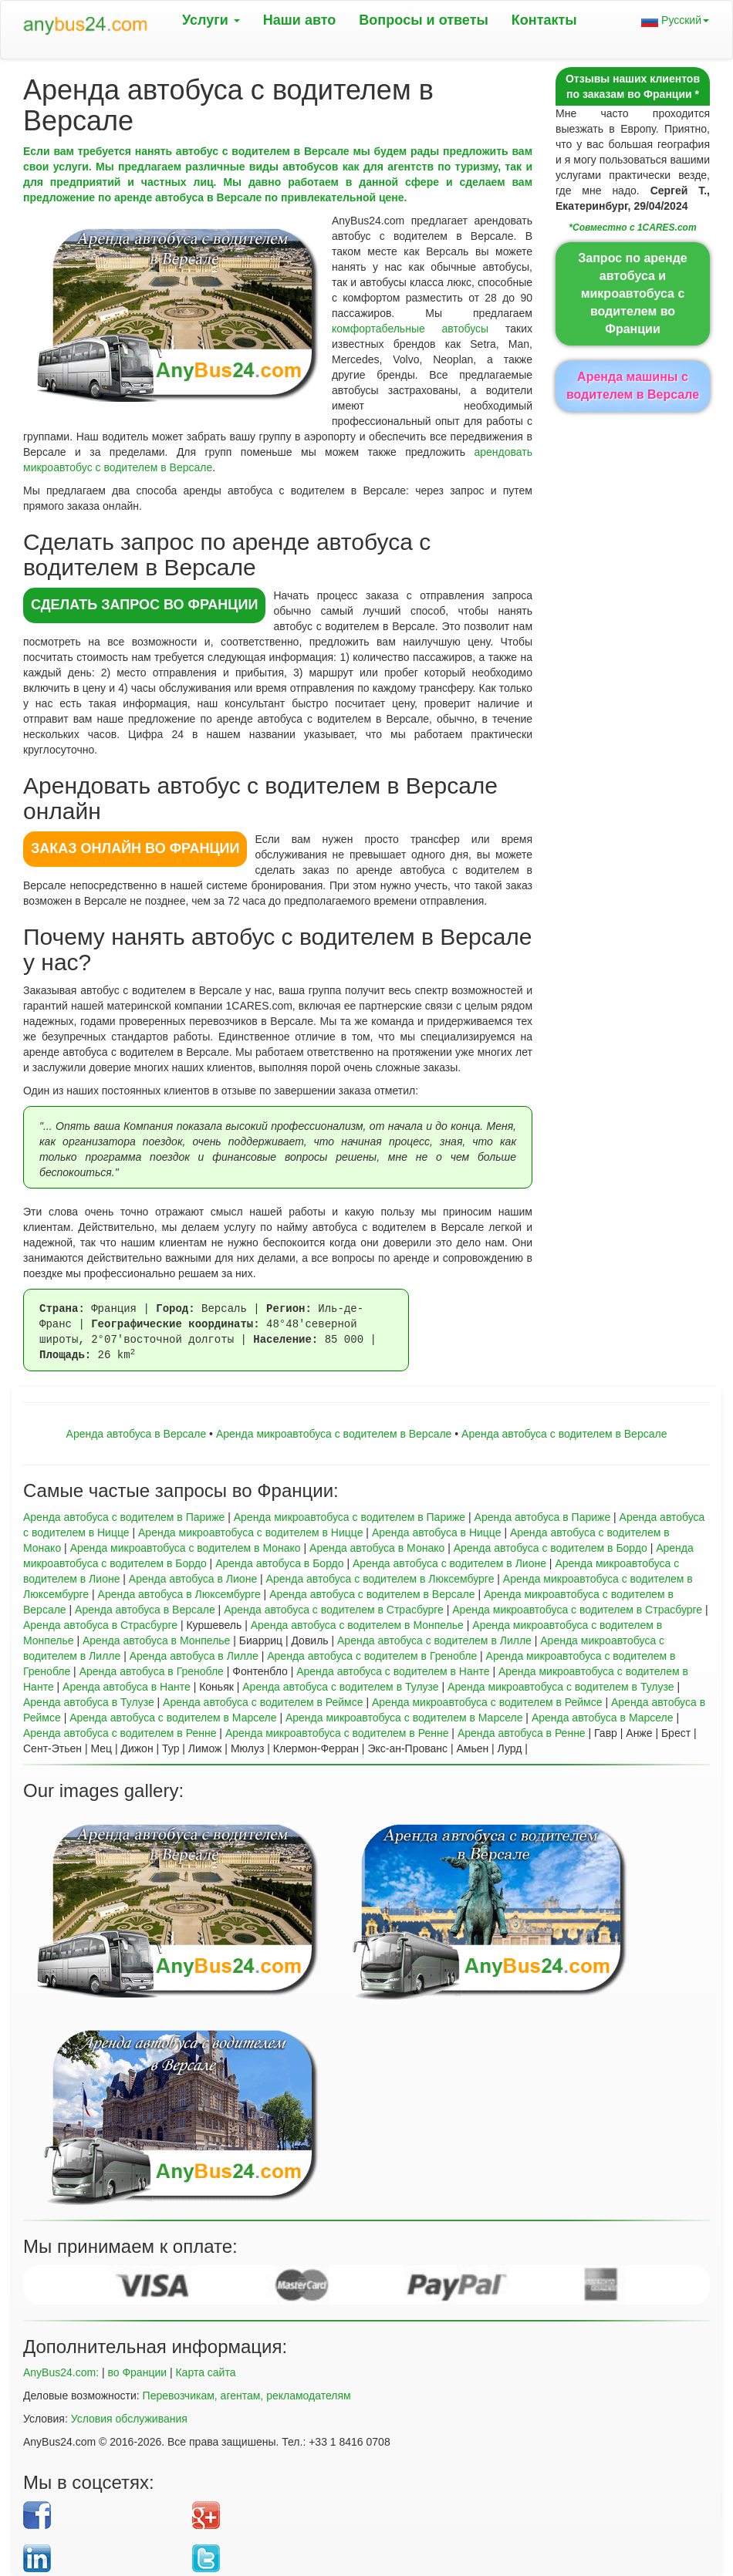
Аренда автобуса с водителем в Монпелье (357, 1625)
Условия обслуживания (129, 2418)
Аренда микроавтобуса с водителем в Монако (185, 1548)
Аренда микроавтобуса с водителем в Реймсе (487, 1702)
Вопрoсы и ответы (423, 20)
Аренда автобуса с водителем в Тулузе (340, 1687)
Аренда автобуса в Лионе (193, 1579)
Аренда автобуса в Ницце (437, 1532)
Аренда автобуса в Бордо (279, 1563)
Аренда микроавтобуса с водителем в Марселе (404, 1717)
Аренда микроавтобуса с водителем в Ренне (337, 1733)
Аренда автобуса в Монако (376, 1548)
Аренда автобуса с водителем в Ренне (119, 1733)
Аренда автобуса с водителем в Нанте (392, 1671)
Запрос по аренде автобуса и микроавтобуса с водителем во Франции (632, 293)
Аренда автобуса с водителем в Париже (124, 1517)
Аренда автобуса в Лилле (194, 1656)
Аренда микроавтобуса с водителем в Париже (349, 1517)
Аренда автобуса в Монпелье (157, 1640)
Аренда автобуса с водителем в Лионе (449, 1563)
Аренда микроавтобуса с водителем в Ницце (250, 1532)
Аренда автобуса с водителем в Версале (564, 1434)
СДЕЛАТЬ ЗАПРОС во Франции (144, 604)
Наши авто (299, 20)
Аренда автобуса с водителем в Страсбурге (334, 1609)
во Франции (137, 2372)
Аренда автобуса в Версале (136, 1434)
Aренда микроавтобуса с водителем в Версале (333, 1434)
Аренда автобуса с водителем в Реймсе (263, 1702)
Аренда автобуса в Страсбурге (100, 1625)
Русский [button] (675, 20)
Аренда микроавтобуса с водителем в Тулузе (561, 1687)
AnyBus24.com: (61, 2372)
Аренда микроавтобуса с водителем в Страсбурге (577, 1609)
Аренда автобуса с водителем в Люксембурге (380, 1579)
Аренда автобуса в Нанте (126, 1687)
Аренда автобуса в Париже (543, 1517)
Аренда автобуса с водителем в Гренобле (372, 1656)
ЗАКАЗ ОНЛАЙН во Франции (135, 848)
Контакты (544, 20)
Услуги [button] (211, 20)
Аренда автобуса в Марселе (603, 1717)
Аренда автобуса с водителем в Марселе (172, 1717)
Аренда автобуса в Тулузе (88, 1702)
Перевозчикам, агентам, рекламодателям (247, 2395)
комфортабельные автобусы (410, 328)
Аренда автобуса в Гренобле (151, 1671)
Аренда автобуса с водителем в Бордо (550, 1548)
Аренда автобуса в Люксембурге (179, 1594)
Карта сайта (205, 2372)
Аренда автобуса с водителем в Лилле (434, 1640)
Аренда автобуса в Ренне (522, 1733)
